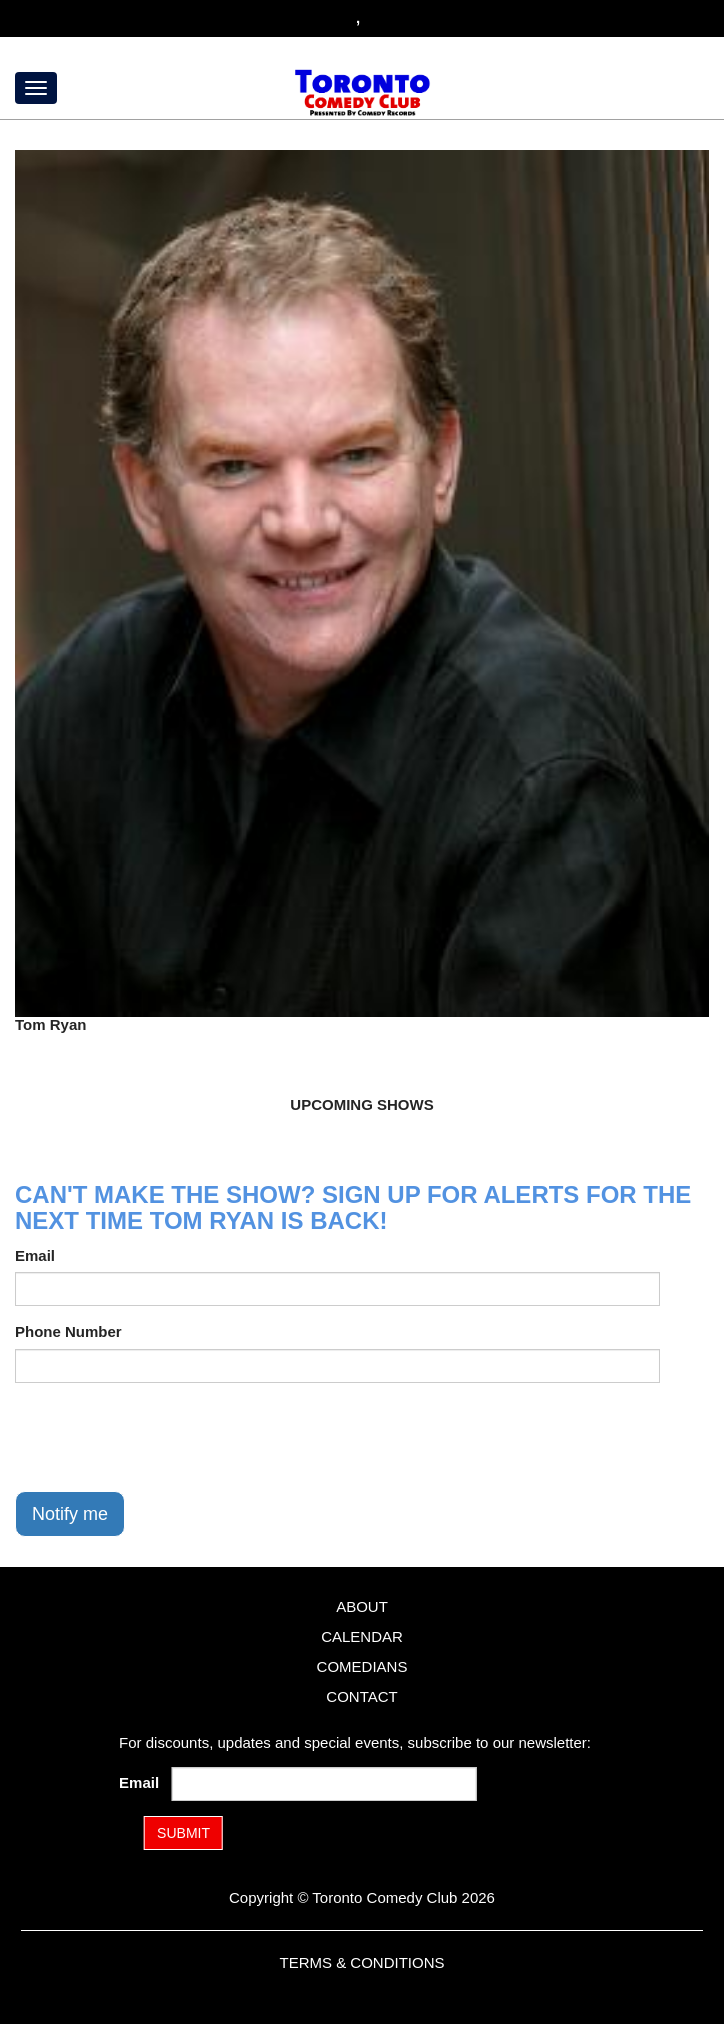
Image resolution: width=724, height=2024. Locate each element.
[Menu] (36, 88)
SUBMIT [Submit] (183, 1833)
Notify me (70, 1514)
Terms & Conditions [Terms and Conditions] (361, 1962)
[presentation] (167, 1437)
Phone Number (68, 1331)
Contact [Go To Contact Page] (361, 1696)
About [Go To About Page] (362, 1606)
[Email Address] (324, 1784)
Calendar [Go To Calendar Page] (362, 1636)
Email (35, 1255)
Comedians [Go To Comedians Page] (362, 1666)
